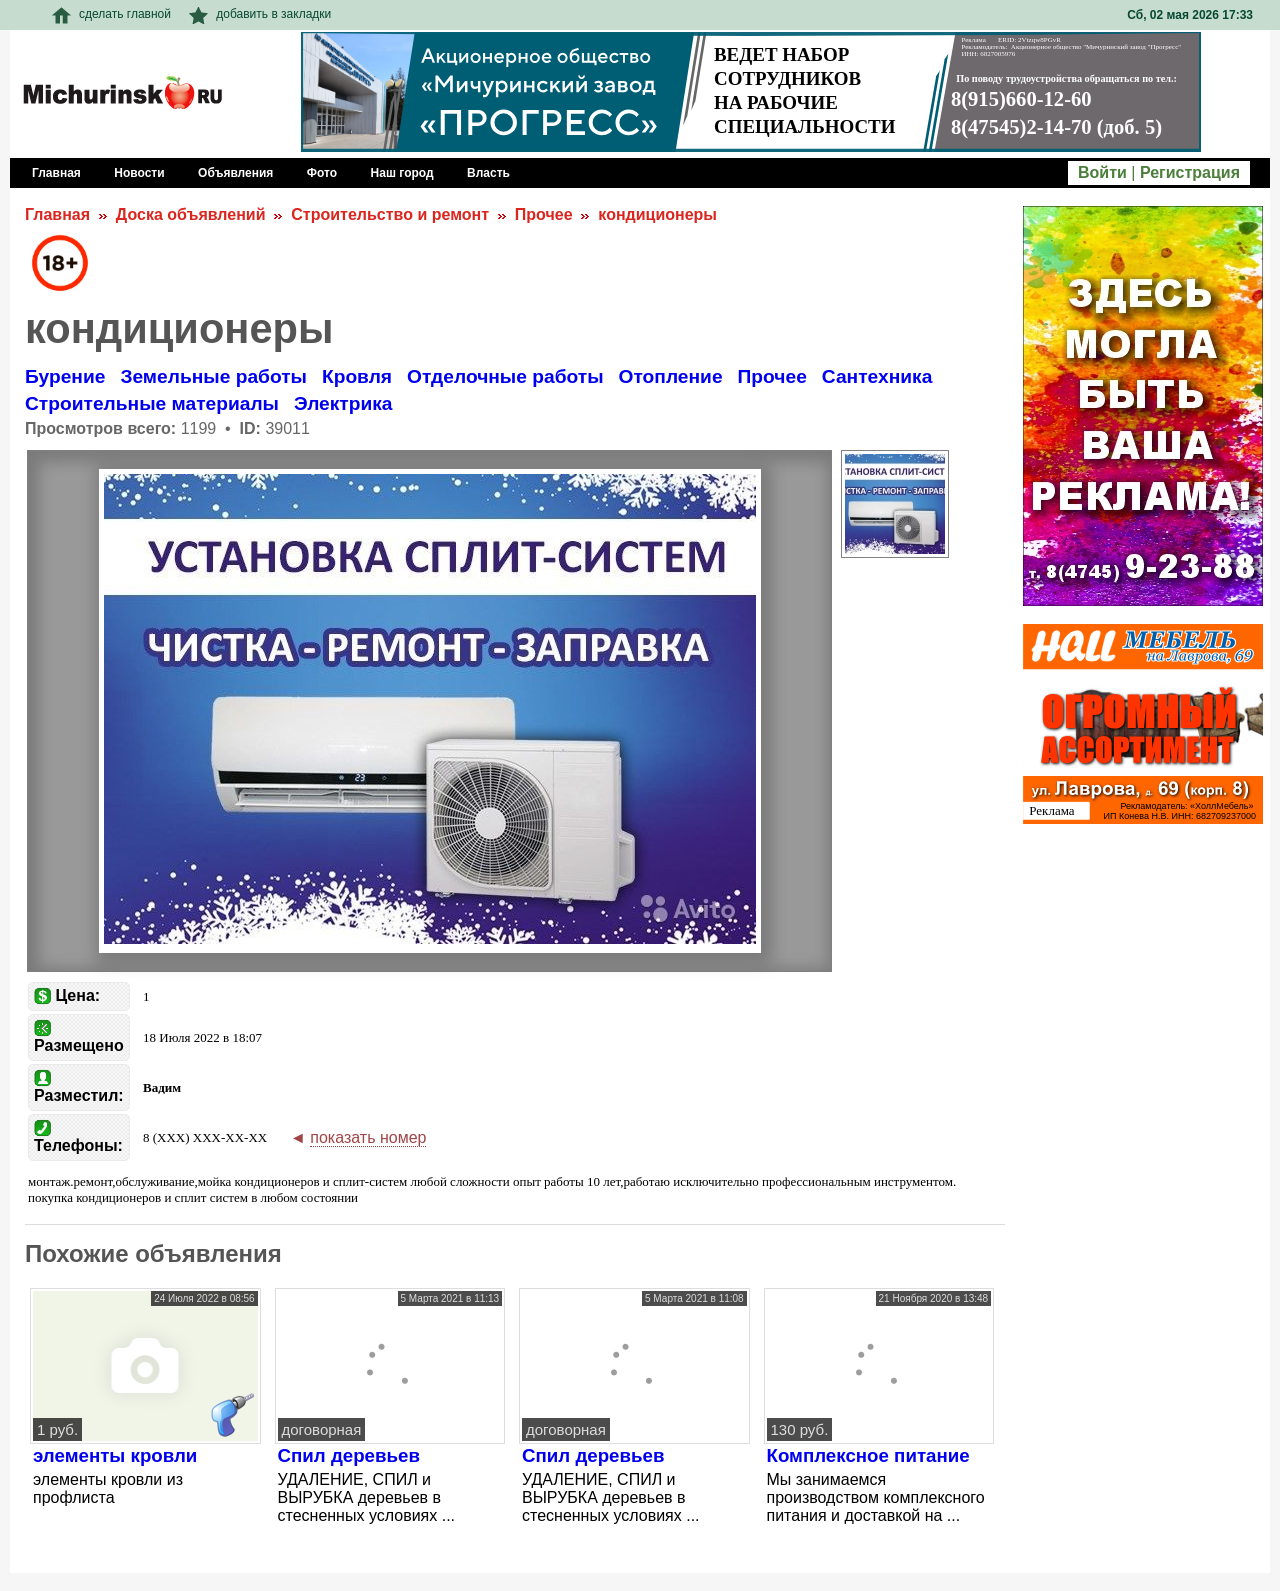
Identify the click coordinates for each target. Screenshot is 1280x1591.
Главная (57, 214)
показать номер (368, 1137)
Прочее (544, 214)
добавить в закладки (260, 14)
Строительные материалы (152, 403)
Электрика (343, 403)
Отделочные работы (505, 376)
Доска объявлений (191, 214)
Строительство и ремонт (390, 214)
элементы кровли (115, 1455)
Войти (1102, 172)
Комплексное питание (868, 1455)
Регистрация (1190, 172)
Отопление (671, 376)
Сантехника (877, 376)
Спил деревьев (349, 1455)
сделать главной (111, 14)
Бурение (65, 376)
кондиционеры (657, 214)
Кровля (357, 376)
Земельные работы (213, 376)
